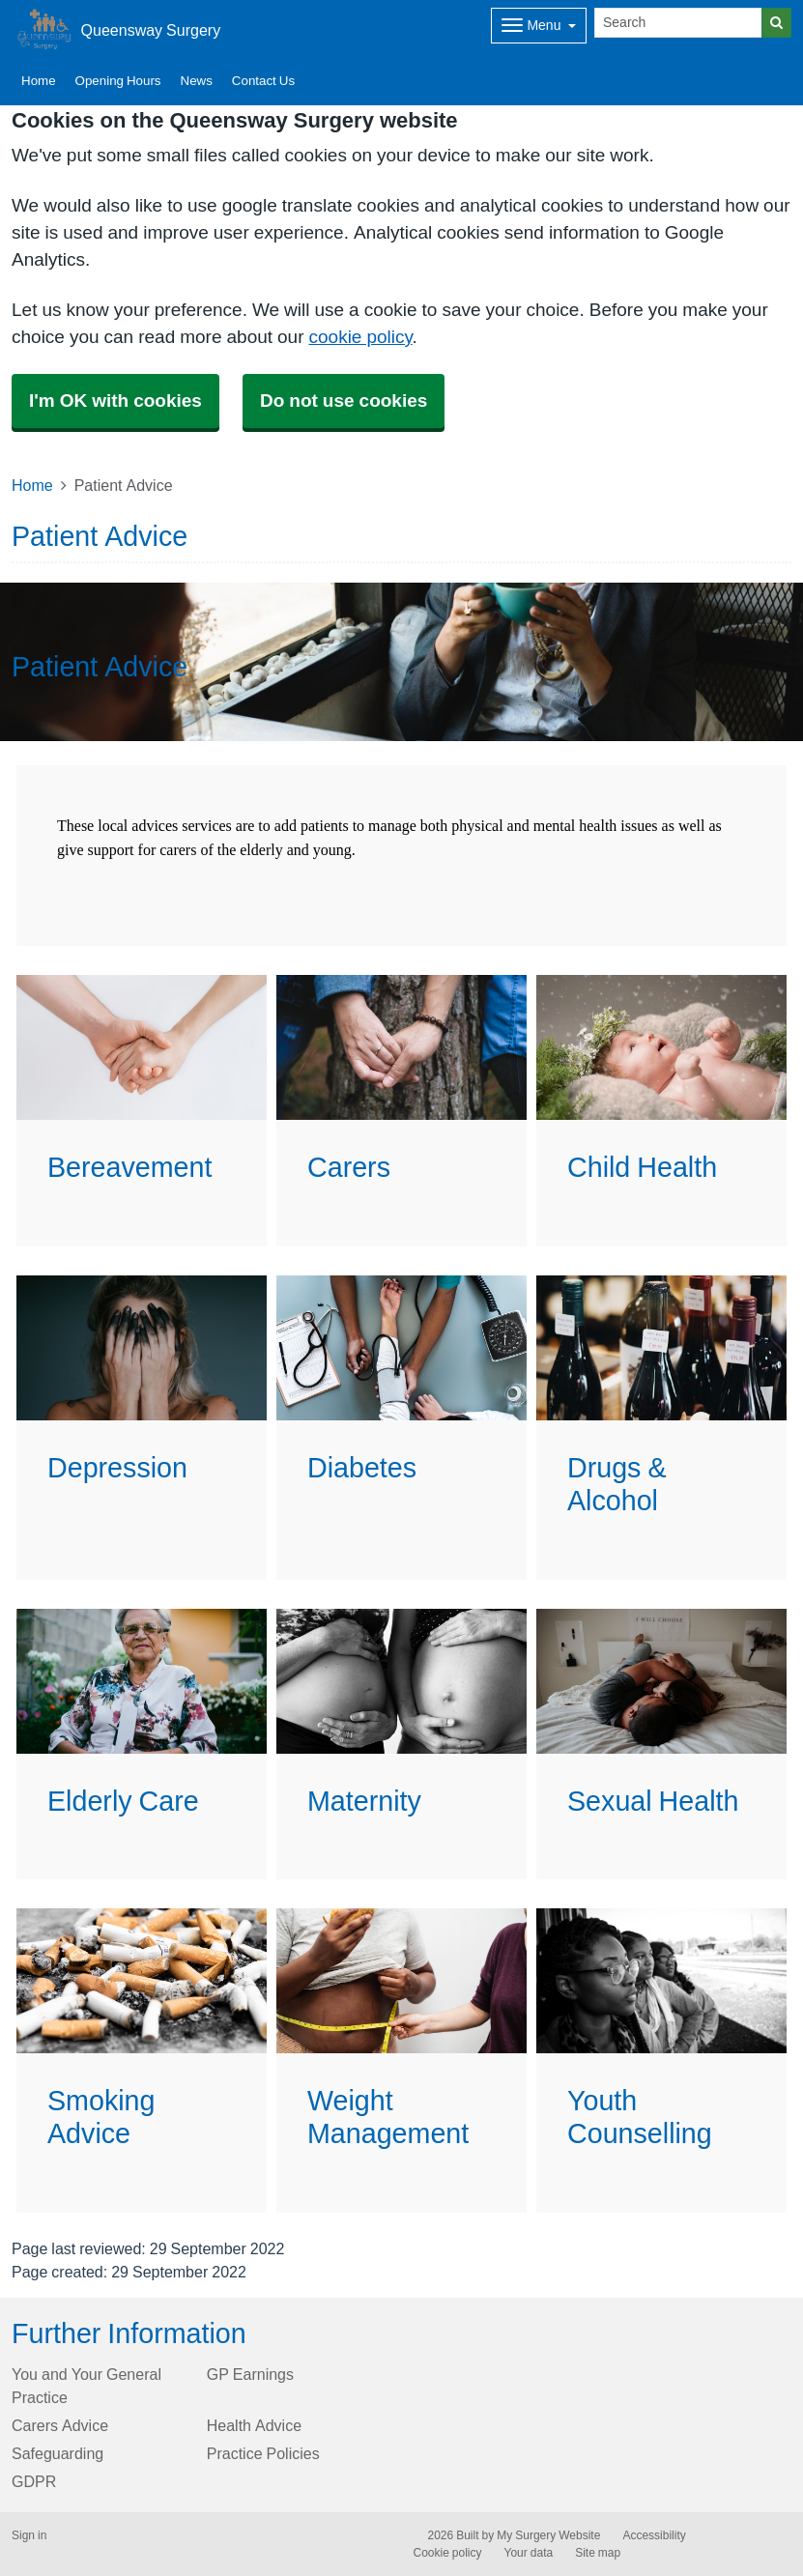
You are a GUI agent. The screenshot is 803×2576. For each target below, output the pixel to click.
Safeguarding (57, 2453)
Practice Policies (263, 2453)
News (197, 80)
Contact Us (263, 80)
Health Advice (254, 2425)
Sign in (29, 2535)
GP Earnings (250, 2374)
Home (38, 80)
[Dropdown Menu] (539, 25)
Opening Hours (118, 80)
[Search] (678, 23)
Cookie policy (448, 2553)
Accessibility (653, 2535)
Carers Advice (60, 2425)
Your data (529, 2553)
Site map (597, 2553)
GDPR (34, 2481)
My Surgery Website (548, 2535)
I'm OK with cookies (115, 400)
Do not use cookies (343, 400)
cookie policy (361, 337)
